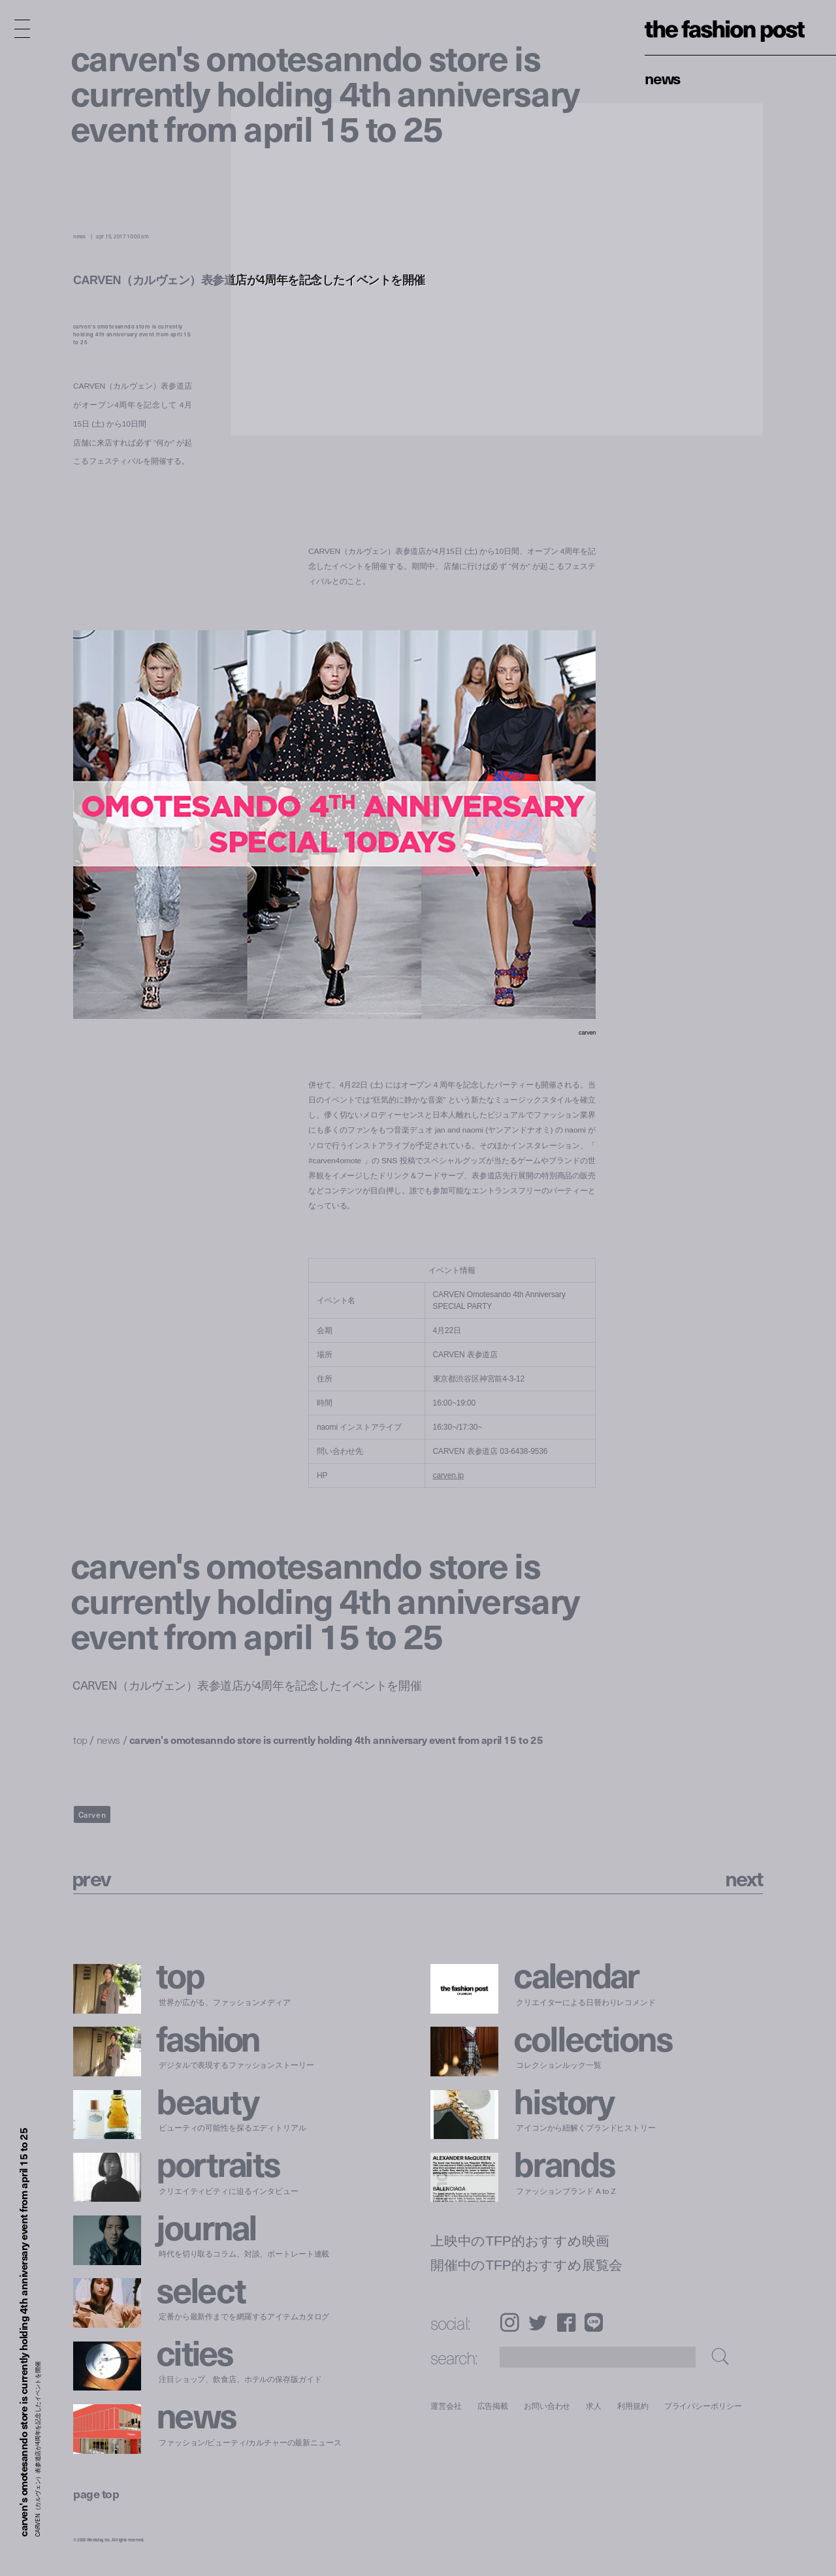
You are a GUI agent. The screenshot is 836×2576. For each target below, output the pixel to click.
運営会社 (446, 2406)
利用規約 (633, 2406)
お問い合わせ (547, 2406)
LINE (594, 2322)
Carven (92, 1814)
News (663, 77)
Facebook (566, 2322)
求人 (594, 2406)
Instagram (509, 2322)
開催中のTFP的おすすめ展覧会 (526, 2265)
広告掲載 (493, 2406)
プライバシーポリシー (703, 2406)
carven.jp (448, 1475)
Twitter (537, 2322)
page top (96, 2493)
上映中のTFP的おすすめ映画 (519, 2241)
